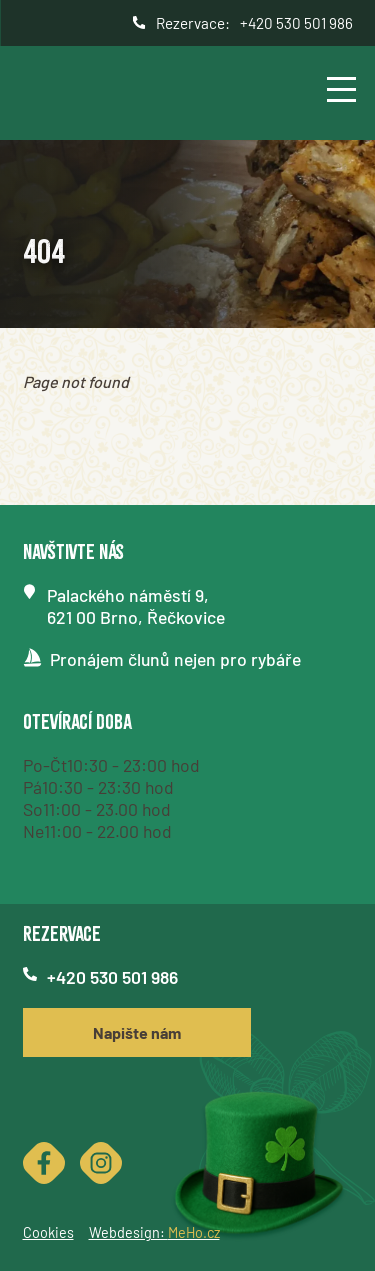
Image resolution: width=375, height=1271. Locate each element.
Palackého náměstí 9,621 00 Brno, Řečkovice (136, 606)
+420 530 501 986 (296, 23)
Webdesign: (154, 1232)
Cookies (48, 1232)
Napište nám (137, 1032)
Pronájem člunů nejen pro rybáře (175, 659)
